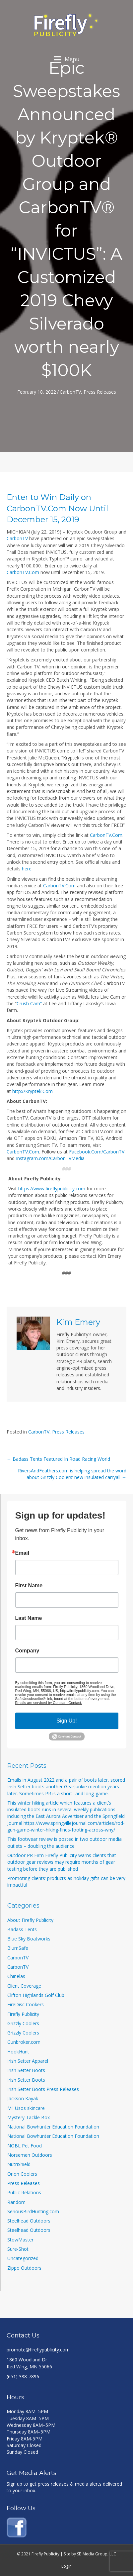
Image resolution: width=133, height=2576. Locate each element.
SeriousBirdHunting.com (33, 2211)
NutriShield (19, 2164)
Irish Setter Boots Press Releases (43, 2089)
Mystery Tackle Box (28, 2117)
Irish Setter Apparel (27, 2061)
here (27, 868)
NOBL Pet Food (24, 2145)
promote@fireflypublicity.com (38, 2349)
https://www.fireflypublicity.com (51, 1188)
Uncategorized (22, 2258)
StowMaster (20, 2239)
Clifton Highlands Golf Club (35, 1995)
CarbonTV (70, 392)
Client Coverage (24, 1986)
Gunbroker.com (23, 2042)
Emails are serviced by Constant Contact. (48, 1703)
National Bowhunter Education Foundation (53, 2127)
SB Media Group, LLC (96, 2554)
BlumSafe (17, 1948)
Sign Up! (66, 1721)
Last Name (28, 1618)
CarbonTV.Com (23, 572)
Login (66, 2566)
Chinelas (16, 1976)
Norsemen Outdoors (29, 2155)
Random (16, 2202)
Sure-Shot (18, 2249)
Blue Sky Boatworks (28, 1938)
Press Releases (100, 392)
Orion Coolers (22, 2174)
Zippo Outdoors (24, 2268)
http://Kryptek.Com (32, 1091)
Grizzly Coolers (23, 2023)
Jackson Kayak (22, 2098)
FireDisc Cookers (25, 2004)
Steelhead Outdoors (28, 2221)
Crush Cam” (29, 1003)
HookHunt (18, 2051)
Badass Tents (22, 1929)
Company (27, 1650)
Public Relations (24, 2192)
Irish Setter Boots (26, 2070)
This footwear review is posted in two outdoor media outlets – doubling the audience (64, 1842)
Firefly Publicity (23, 2014)
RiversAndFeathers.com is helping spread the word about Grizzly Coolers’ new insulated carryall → (72, 1473)
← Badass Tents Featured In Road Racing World (58, 1459)
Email (22, 1553)
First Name (29, 1585)
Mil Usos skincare (26, 2108)
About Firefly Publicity (30, 1920)
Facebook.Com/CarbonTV (96, 1151)
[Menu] (66, 59)
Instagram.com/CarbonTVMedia (50, 1158)
